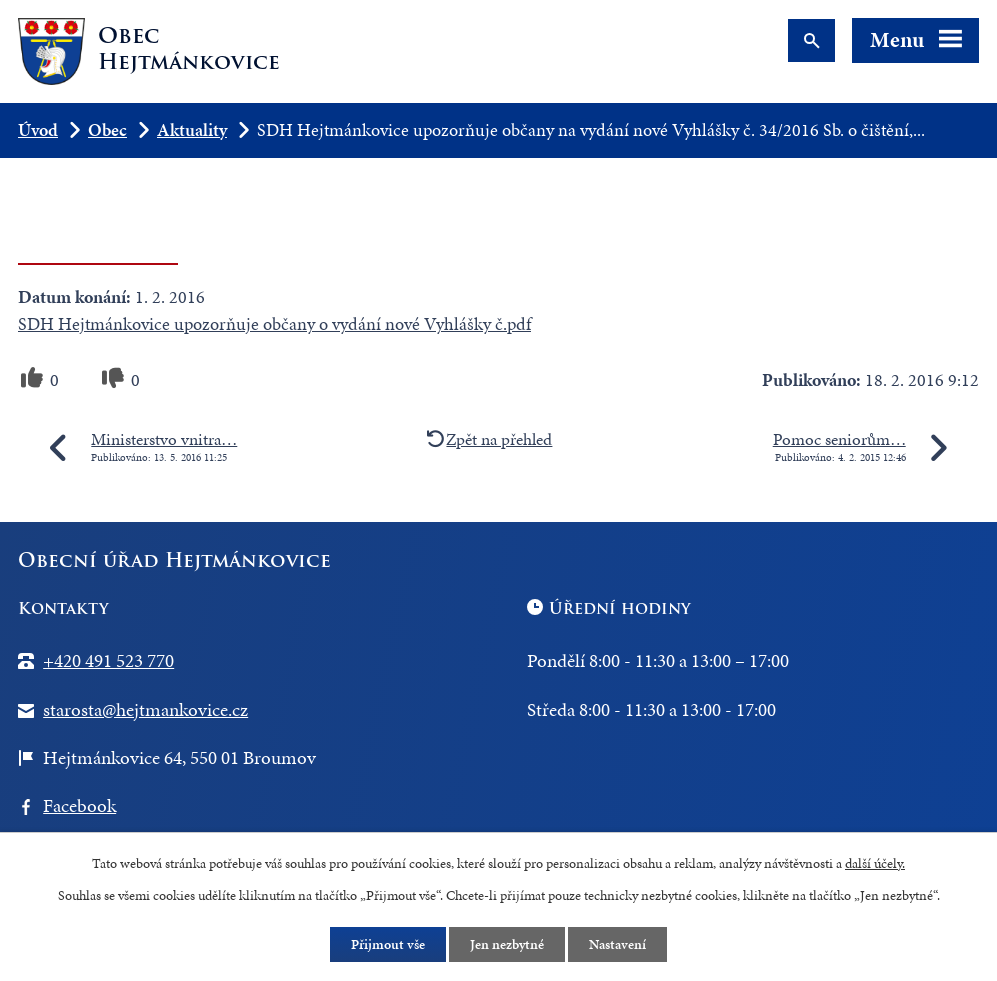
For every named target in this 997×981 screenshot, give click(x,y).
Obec (107, 129)
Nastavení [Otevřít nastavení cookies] (617, 944)
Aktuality (192, 129)
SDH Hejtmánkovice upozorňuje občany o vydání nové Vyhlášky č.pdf (274, 323)
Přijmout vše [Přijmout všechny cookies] (388, 944)
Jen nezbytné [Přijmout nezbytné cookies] (507, 944)
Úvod (38, 129)
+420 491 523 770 (108, 660)
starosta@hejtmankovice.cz (145, 709)
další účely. (875, 863)
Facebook (79, 805)
